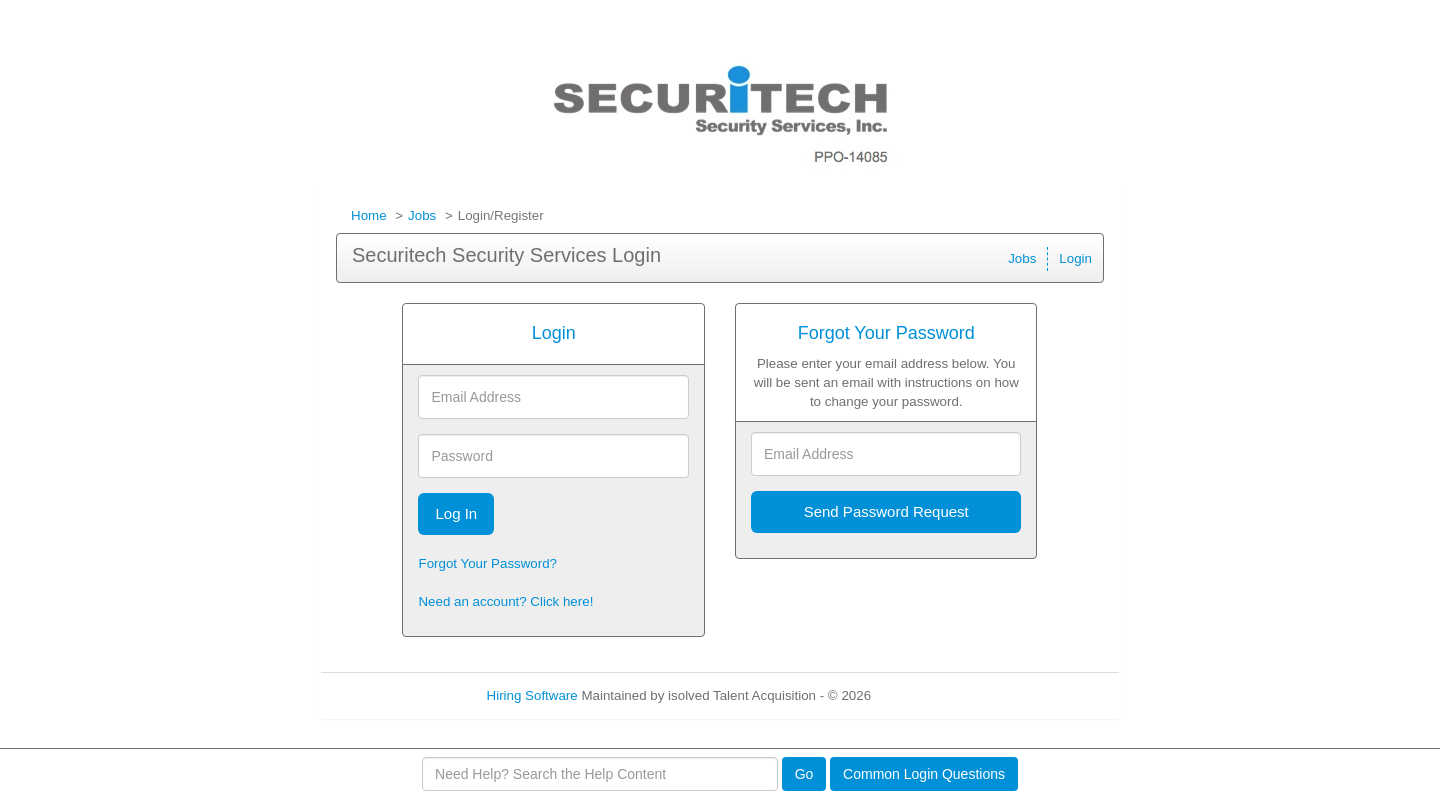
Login (1075, 258)
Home (369, 215)
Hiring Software (532, 695)
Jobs (422, 215)
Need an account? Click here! (505, 601)
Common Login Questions (924, 774)
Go (804, 774)
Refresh (930, 695)
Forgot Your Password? (487, 563)
